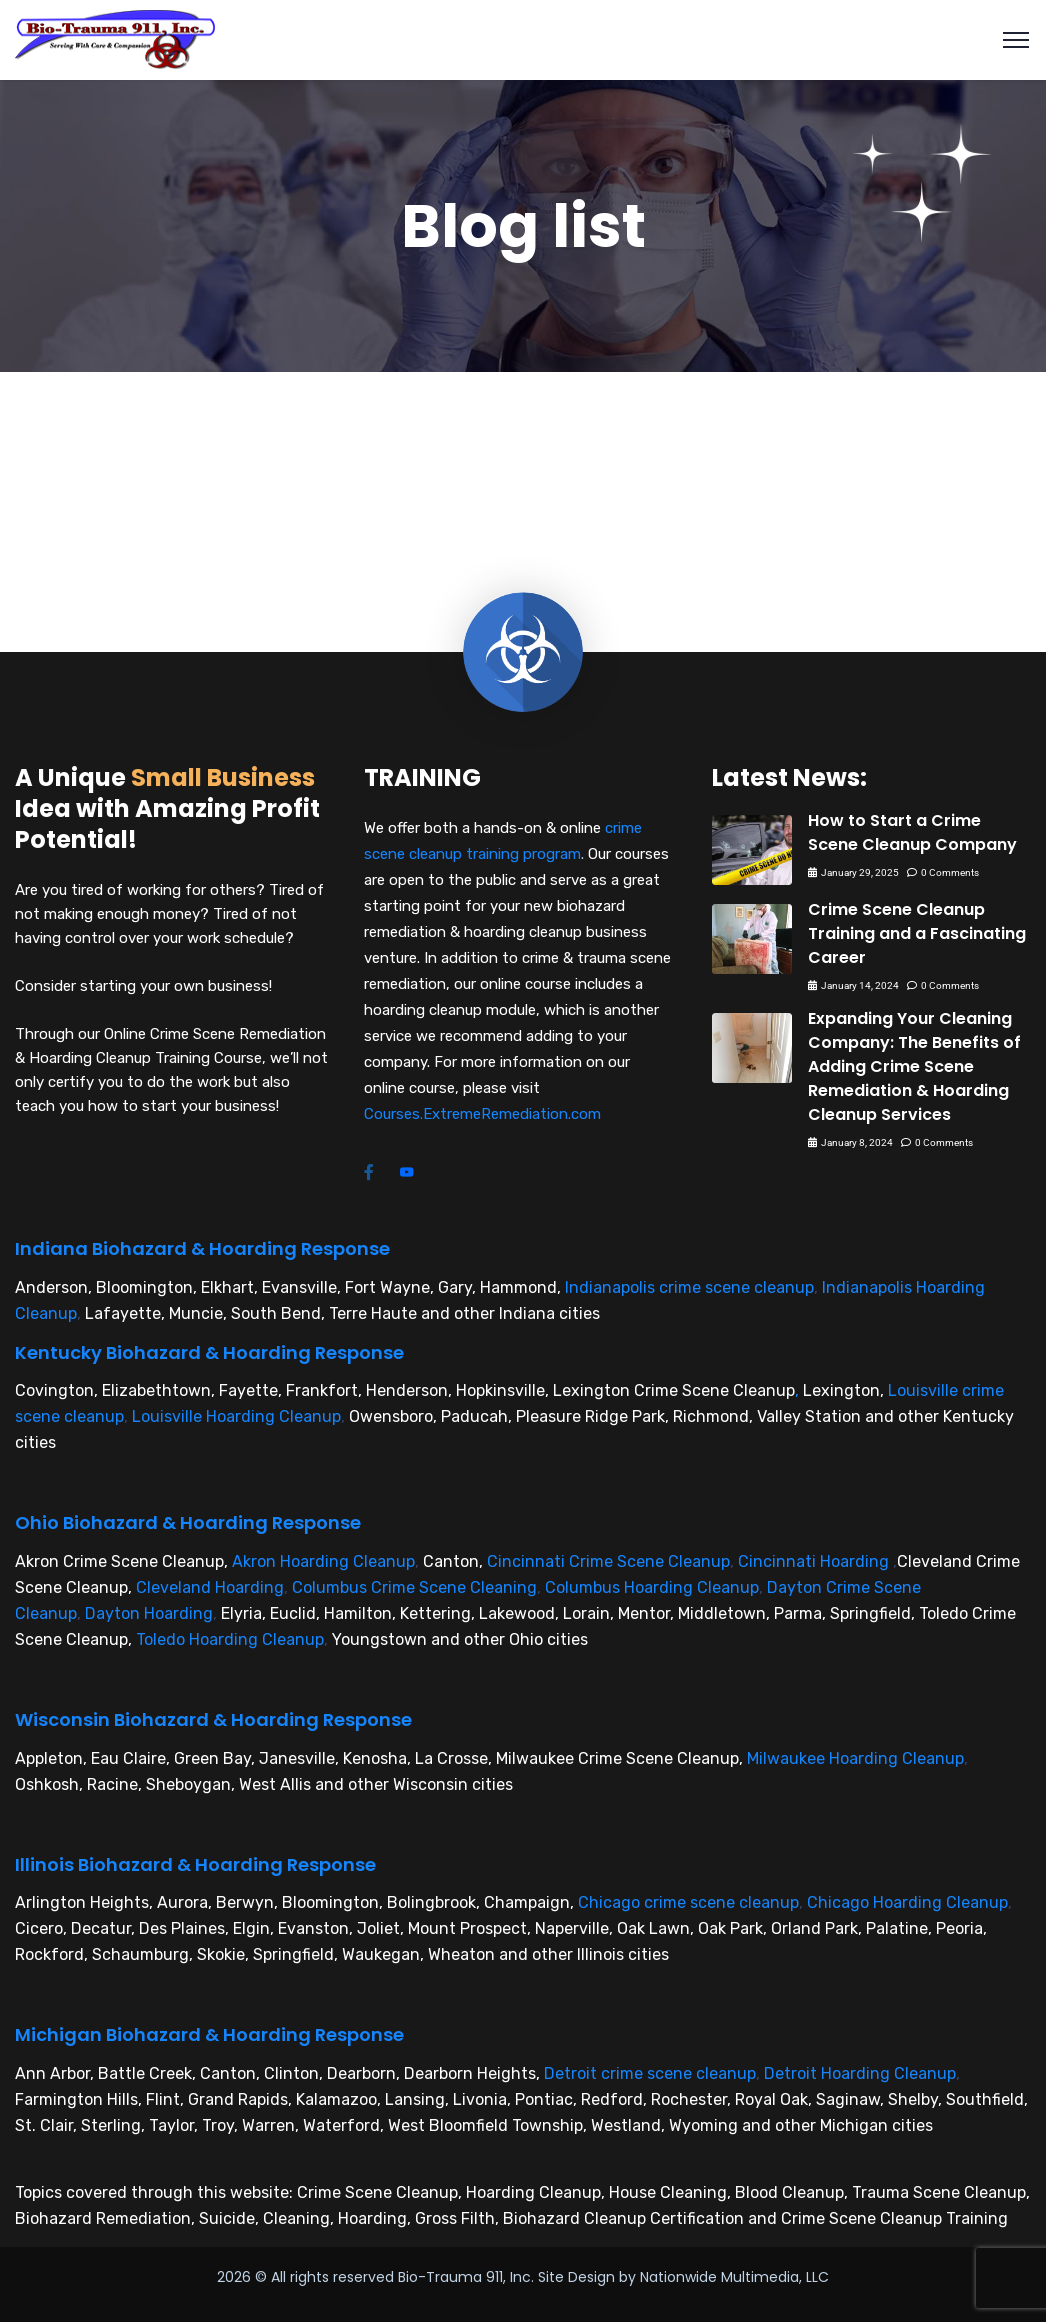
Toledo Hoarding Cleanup (230, 1639)
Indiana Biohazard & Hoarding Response (202, 1248)
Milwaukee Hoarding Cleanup (855, 1758)
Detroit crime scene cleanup (650, 2073)
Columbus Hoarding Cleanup (652, 1587)
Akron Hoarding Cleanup (323, 1561)
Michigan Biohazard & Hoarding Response (209, 2034)
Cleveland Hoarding (210, 1587)
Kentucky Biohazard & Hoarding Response (209, 1352)
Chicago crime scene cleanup (688, 1902)
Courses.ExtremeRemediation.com (482, 1114)
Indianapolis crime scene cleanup (689, 1287)
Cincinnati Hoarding (813, 1561)
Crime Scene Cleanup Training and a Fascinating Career (917, 933)
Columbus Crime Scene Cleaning (414, 1587)
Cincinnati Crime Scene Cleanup (608, 1561)
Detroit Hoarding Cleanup (860, 2073)
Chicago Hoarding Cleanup (907, 1902)
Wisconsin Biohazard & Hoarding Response (213, 1719)
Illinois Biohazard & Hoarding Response (195, 1864)
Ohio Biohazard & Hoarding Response (188, 1522)
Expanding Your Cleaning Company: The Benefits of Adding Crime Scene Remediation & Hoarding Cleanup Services (914, 1066)
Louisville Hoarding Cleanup (236, 1416)
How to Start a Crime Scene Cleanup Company (912, 832)
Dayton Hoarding (149, 1613)
